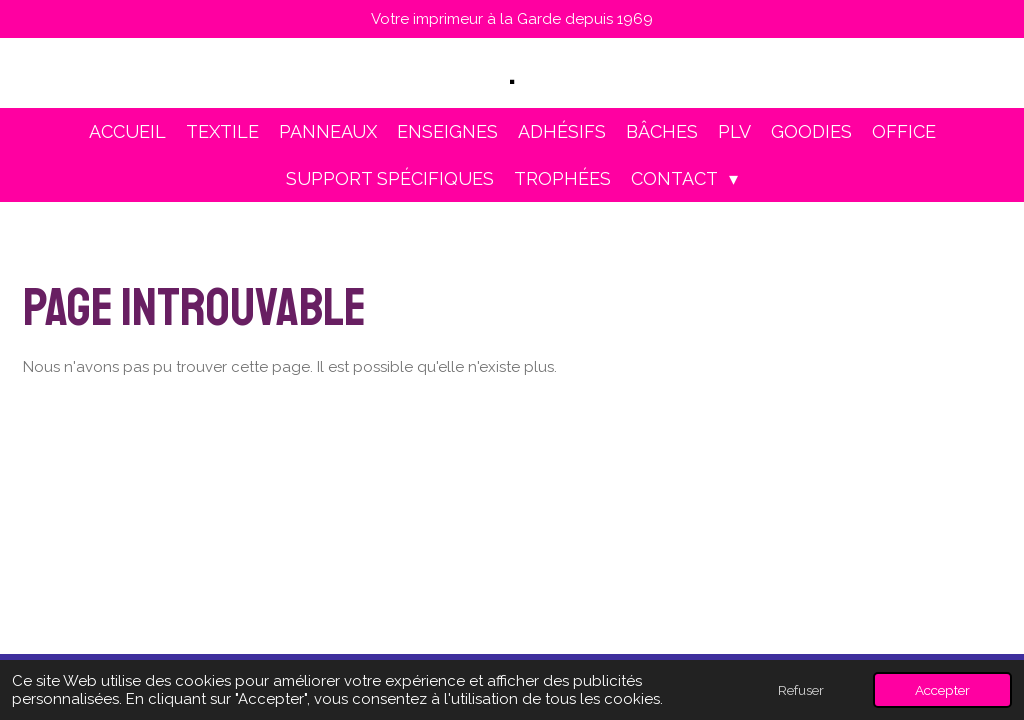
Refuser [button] (801, 690)
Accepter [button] (942, 690)
